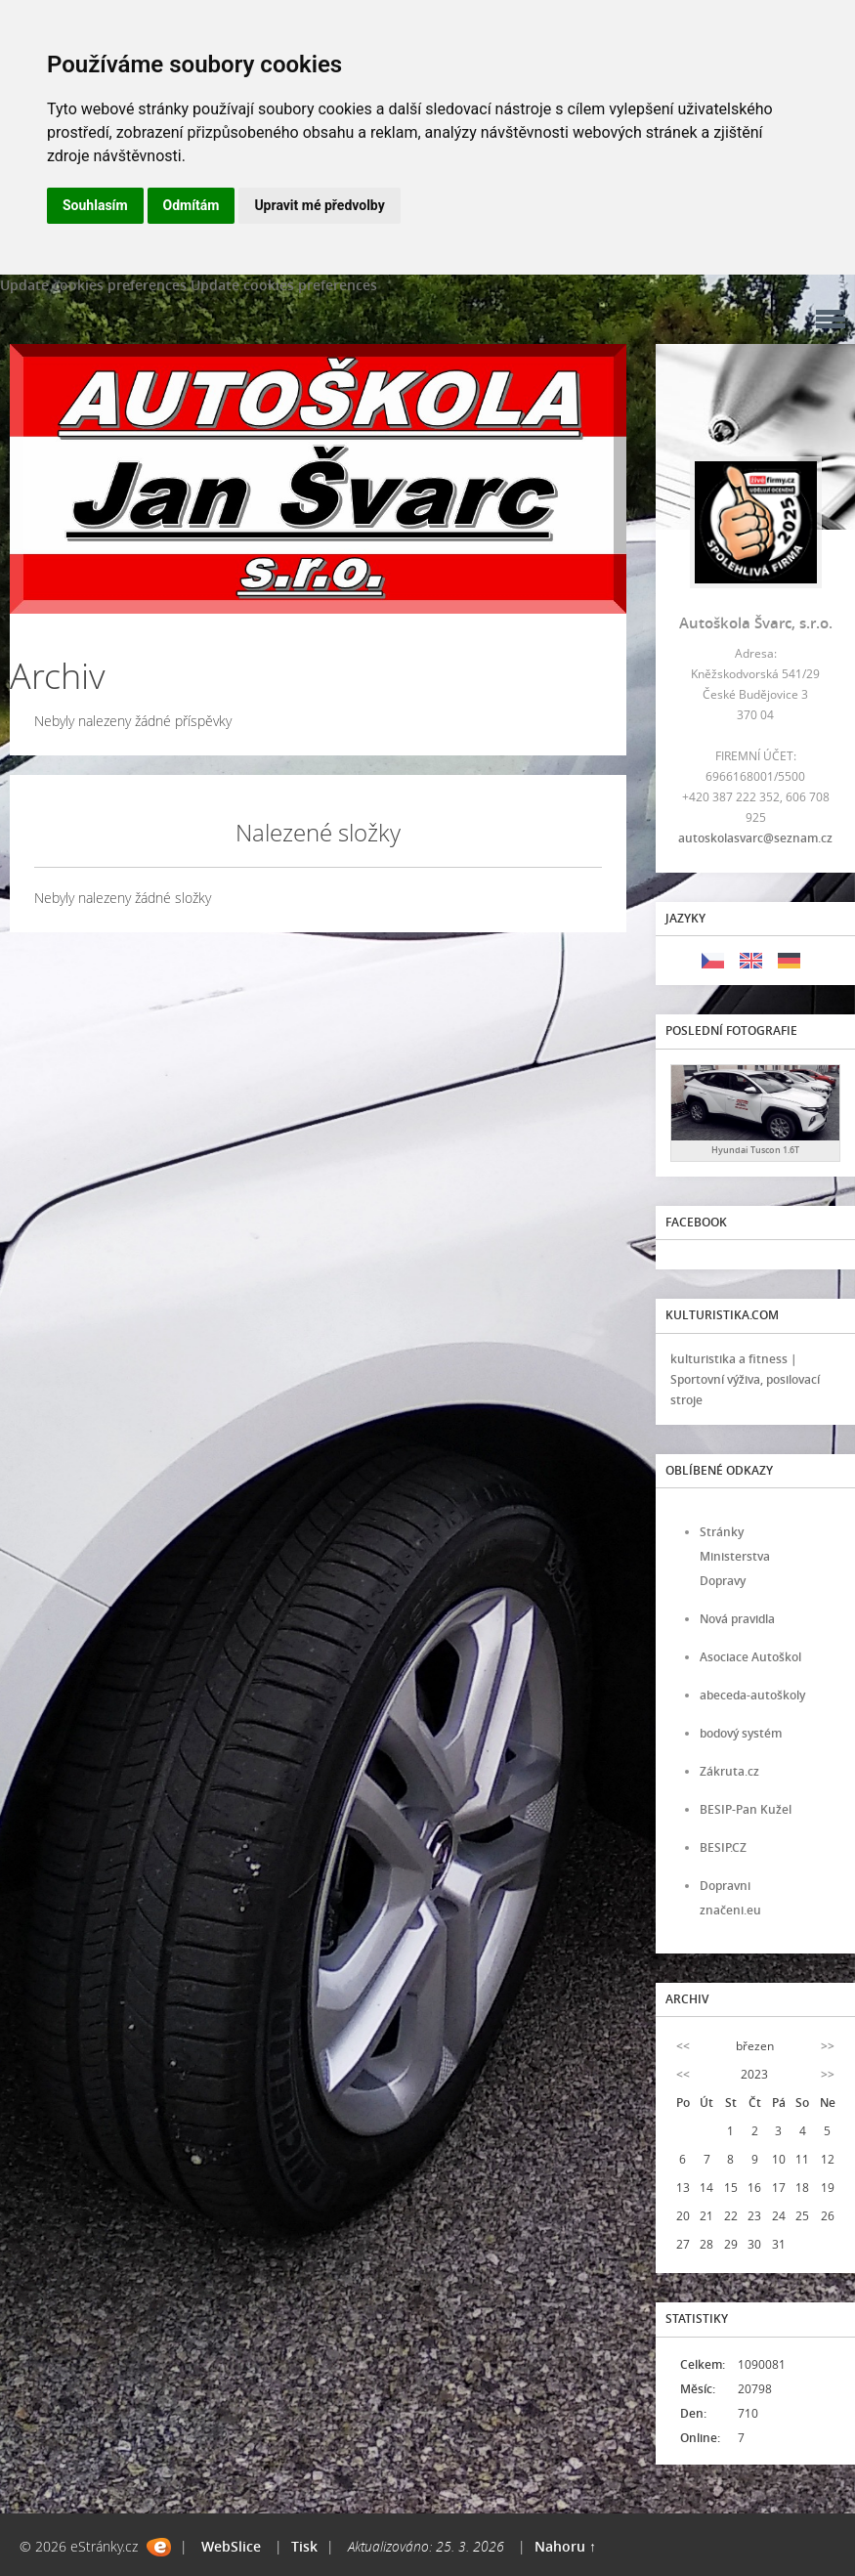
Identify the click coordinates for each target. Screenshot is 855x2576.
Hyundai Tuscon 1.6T (755, 1149)
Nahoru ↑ (565, 2546)
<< (683, 2046)
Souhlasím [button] (95, 205)
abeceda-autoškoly (752, 1695)
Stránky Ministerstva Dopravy (735, 1556)
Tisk (304, 2546)
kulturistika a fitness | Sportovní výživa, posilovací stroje (745, 1379)
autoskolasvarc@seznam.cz (755, 838)
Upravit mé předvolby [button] (319, 205)
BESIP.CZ (723, 1847)
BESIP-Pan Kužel (745, 1809)
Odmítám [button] (191, 205)
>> (827, 2046)
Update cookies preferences (93, 285)
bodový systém (741, 1733)
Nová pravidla (737, 1618)
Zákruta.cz (729, 1771)
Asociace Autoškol (750, 1657)
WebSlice (231, 2546)
